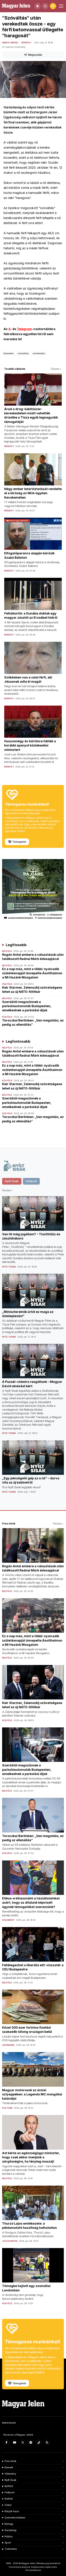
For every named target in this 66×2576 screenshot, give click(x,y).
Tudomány (11, 2548)
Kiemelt (9, 2467)
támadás (9, 353)
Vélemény (10, 2473)
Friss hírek (10, 2461)
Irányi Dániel (10, 42)
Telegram (24, 329)
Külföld (9, 2498)
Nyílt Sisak (10, 2479)
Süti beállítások (33, 2570)
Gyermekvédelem (15, 2517)
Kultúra (8, 2536)
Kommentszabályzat (19, 2567)
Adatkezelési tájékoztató (44, 2567)
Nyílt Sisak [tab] (12, 1181)
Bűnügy (26, 42)
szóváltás (23, 353)
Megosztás (33, 54)
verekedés (39, 353)
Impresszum (9, 2422)
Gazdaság (10, 2530)
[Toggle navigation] (61, 6)
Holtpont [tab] (31, 1181)
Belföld (9, 2486)
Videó (8, 2504)
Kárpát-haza (12, 2511)
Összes (56, 368)
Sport (8, 2542)
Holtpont (9, 2492)
